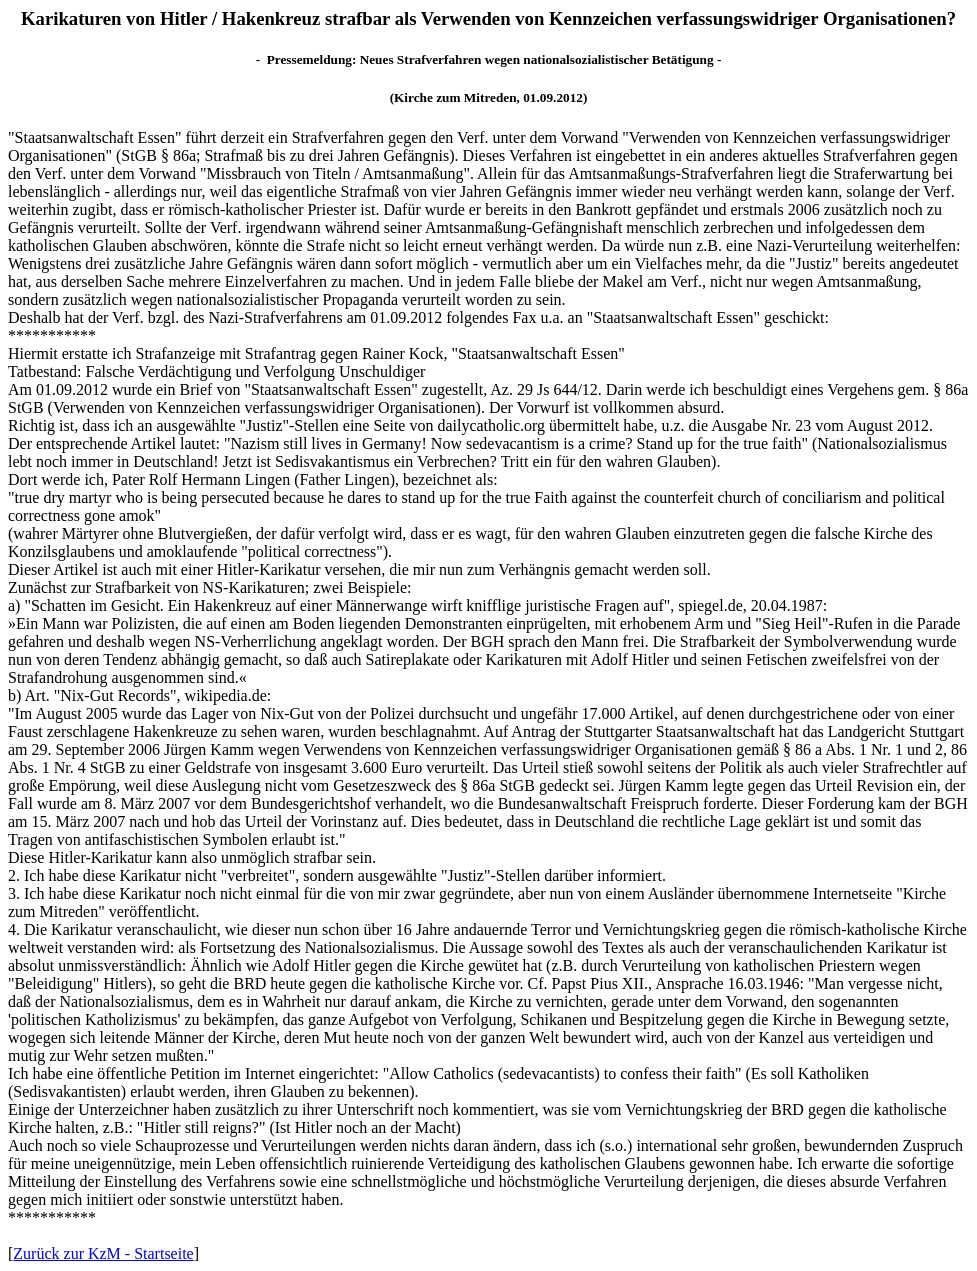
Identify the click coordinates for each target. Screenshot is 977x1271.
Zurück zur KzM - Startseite (103, 1253)
